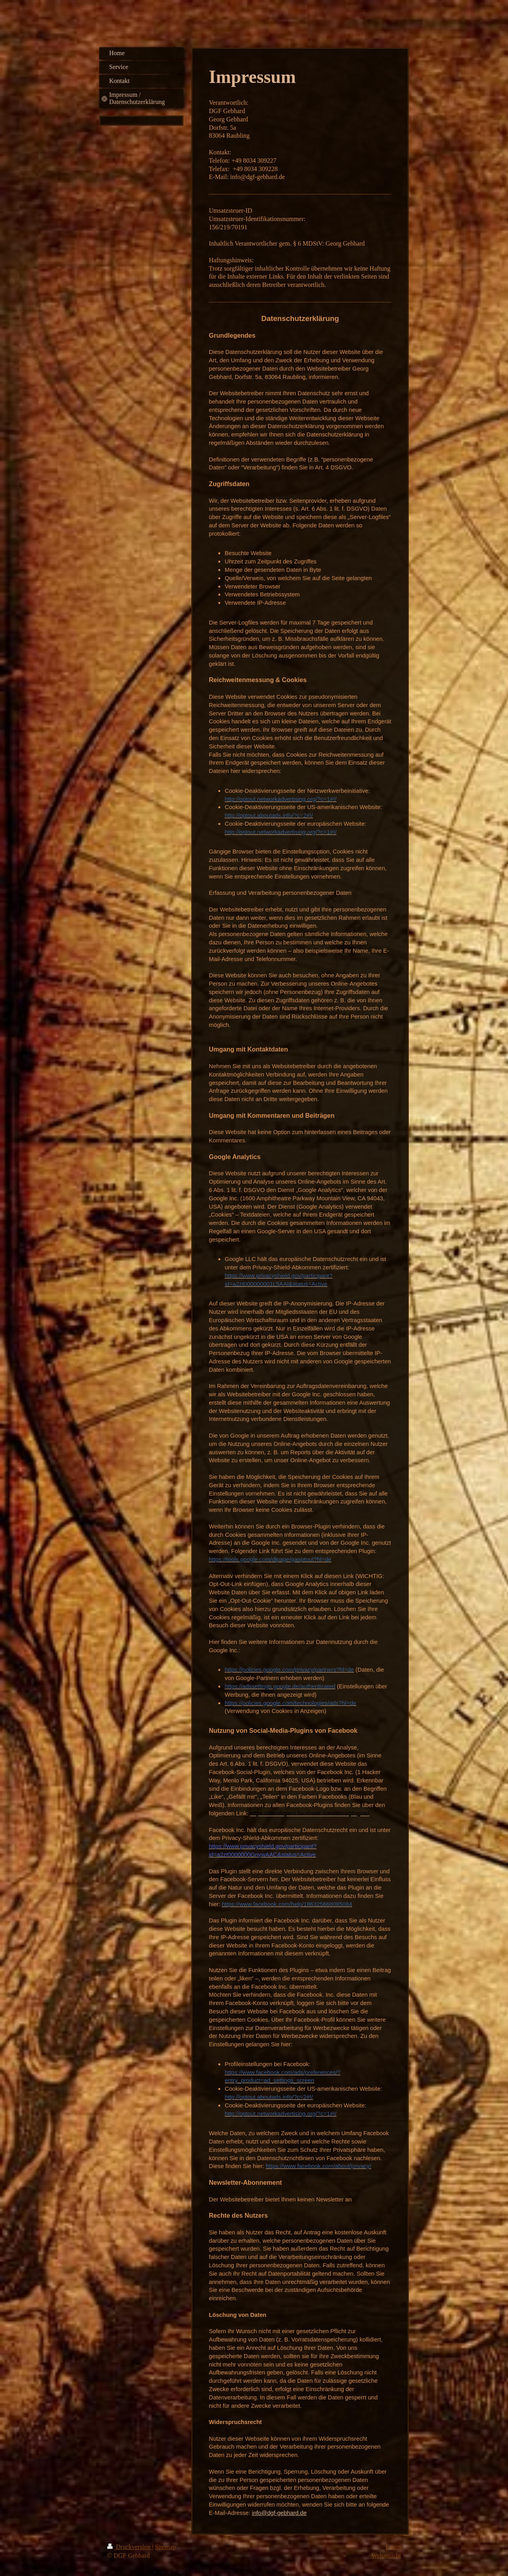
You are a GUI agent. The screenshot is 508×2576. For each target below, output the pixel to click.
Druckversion (129, 2546)
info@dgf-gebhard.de (279, 2513)
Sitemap (165, 2546)
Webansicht (386, 2555)
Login (393, 2546)
